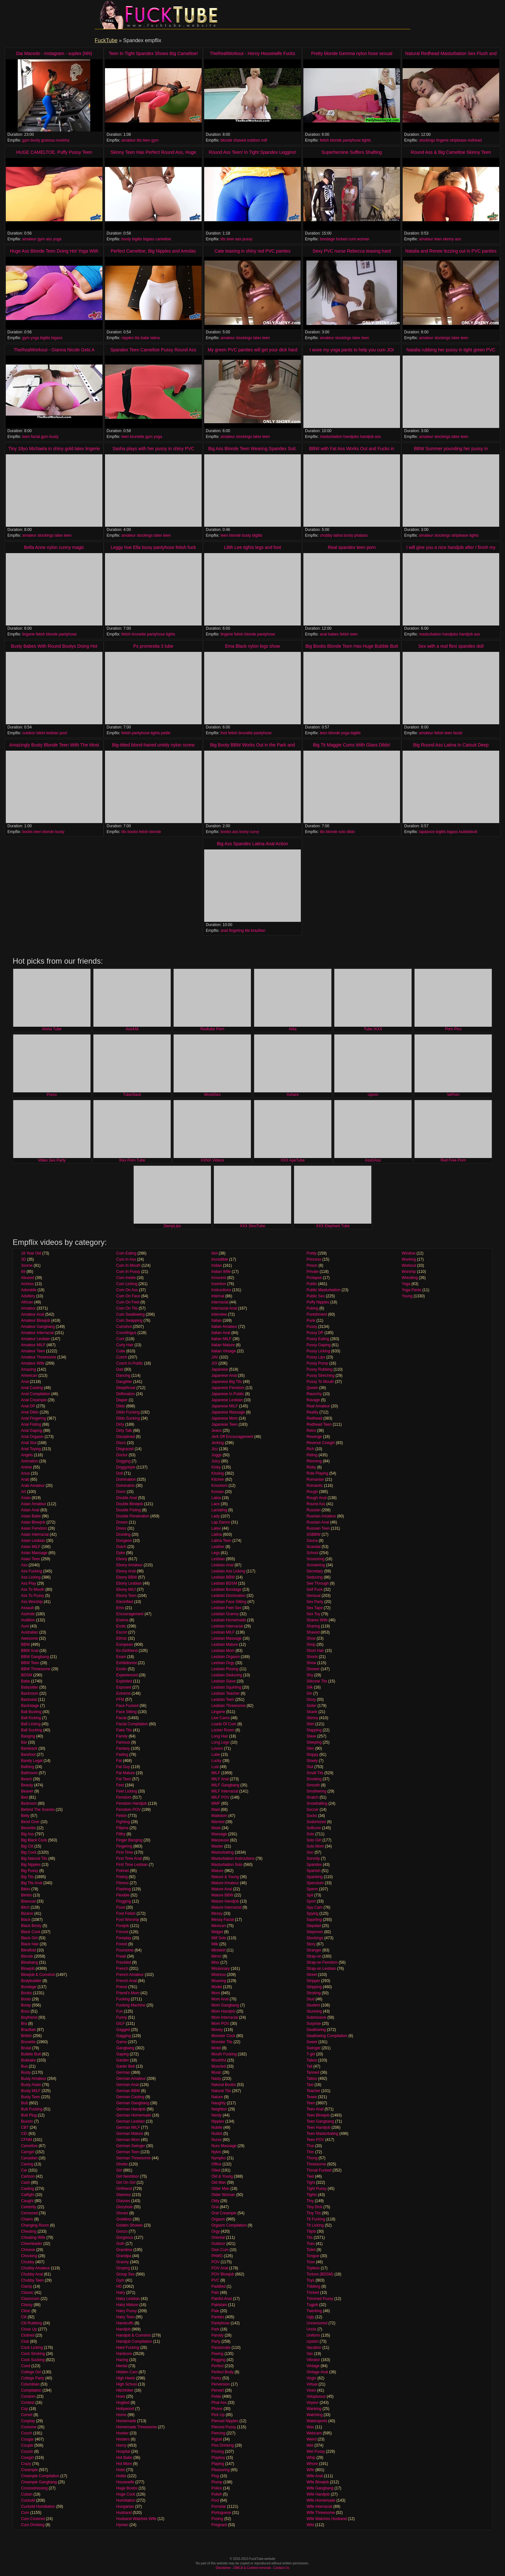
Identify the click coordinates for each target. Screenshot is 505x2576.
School (313, 1553)
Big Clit (27, 1846)
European (124, 1644)
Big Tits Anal (31, 1883)
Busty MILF (31, 2091)
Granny (122, 2262)
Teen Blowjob (318, 2115)
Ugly (310, 2317)
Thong (312, 2158)
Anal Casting (32, 1387)
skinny (448, 239)
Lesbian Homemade (228, 1620)
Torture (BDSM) (320, 2274)
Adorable (28, 1290)
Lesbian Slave (223, 1681)
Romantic (315, 1485)
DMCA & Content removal (252, 2568)
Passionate (220, 2347)
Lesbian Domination (228, 1595)
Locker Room (222, 1730)
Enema (122, 1620)
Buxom (27, 2121)
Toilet (311, 2249)
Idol (214, 1253)
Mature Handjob (225, 1901)
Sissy (311, 1699)
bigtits (137, 239)
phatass (361, 535)
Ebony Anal (126, 1571)
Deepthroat (125, 1387)
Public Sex (316, 1296)
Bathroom (29, 1773)
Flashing (123, 1889)
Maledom (219, 1815)
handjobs (351, 436)
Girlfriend (124, 2188)
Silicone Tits (317, 1681)
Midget (217, 1932)
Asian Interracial (35, 1534)
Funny (121, 2017)
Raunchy (314, 1394)
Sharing (313, 1626)
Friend (121, 1987)
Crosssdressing (34, 2488)
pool (63, 733)
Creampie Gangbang (39, 2482)
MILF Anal (220, 1779)
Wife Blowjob (318, 2482)
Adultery (28, 1296)
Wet (310, 2445)
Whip (311, 2457)
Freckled (123, 1962)
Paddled (218, 2286)
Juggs (216, 1455)
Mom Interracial (224, 2017)
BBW (25, 1644)
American (29, 1375)
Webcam (314, 2433)
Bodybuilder (31, 1980)
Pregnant (219, 2525)
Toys (311, 2280)
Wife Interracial (319, 2506)
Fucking (123, 1999)
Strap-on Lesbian (321, 1968)
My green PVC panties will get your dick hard (253, 349)
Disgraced (125, 1449)
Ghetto (122, 2164)
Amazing (28, 1369)
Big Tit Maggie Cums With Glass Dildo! (351, 744)
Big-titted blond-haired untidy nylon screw (153, 744)
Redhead (314, 1418)
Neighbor (219, 2109)
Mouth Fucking (224, 2054)
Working (409, 1259)
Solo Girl (314, 1840)
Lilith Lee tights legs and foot (252, 547)
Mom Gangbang (225, 2005)
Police (216, 2488)
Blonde (27, 1956)
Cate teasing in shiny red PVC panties (252, 251)
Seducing (315, 1577)
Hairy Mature (127, 2305)
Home (121, 2415)
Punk (311, 1320)
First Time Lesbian (132, 1864)
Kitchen (217, 1479)
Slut (310, 1767)
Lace (215, 1504)
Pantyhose (220, 2323)
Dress (121, 1528)
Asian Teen (30, 1559)
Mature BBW (222, 1895)
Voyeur (313, 2402)
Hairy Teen (125, 2317)
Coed (25, 2366)
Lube (215, 1754)
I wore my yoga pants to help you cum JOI (352, 349)
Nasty (216, 2078)
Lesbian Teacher (225, 1693)
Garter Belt (125, 2066)
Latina (216, 1534)
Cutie (120, 1351)
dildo (351, 831)
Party (215, 2341)
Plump (216, 2482)
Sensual (313, 1595)
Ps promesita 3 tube (153, 646)
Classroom (30, 2298)
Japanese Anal (224, 1375)
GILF (120, 2023)
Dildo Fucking (128, 1412)
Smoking (314, 1779)
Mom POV (220, 2023)
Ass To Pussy (32, 1595)
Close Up (29, 2329)
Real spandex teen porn (352, 547)
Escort (121, 1632)
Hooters (123, 2439)
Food (120, 1907)
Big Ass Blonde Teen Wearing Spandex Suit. (252, 448)
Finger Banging (129, 1840)
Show (311, 1663)
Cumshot (124, 1326)
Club (25, 2341)
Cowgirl (27, 2457)
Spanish (313, 1870)
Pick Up (217, 2415)
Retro (311, 1430)
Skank (312, 1712)
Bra (24, 2023)
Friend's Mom (127, 1993)
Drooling (123, 1534)
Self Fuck (315, 1589)
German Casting (130, 2097)
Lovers (217, 1748)
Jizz (214, 1449)
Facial (121, 1718)
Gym (120, 2280)
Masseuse (220, 1840)
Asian (26, 1498)
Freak (121, 1956)
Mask (216, 1828)
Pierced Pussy (223, 2427)
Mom (215, 1993)
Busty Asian (31, 2084)
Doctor (122, 1455)
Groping (123, 2268)
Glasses (123, 2201)
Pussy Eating (318, 1339)
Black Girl (29, 1938)
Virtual (312, 2384)
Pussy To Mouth (320, 1381)
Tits (310, 2237)
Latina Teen (221, 1540)
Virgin (311, 2378)
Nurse (216, 2139)
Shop (311, 1644)
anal (323, 634)
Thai (310, 2146)
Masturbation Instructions (232, 1858)
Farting (122, 1754)
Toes (311, 2243)
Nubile (216, 2127)
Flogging (123, 1901)
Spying (313, 1913)
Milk (214, 1944)
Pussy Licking (318, 1351)
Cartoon (28, 2176)
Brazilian (28, 2029)
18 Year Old (31, 1253)
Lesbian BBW (223, 1577)
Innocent (218, 1277)
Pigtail (216, 2439)
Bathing (27, 1767)
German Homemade (133, 2115)
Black (25, 1919)
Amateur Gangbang (38, 1326)
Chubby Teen (32, 2280)
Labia (216, 1498)
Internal (217, 1296)
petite (165, 733)
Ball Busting (31, 1712)
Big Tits (27, 1877)
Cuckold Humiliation (38, 2506)
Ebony (121, 1559)
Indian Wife (221, 1271)
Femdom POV (128, 1809)
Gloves (122, 2213)
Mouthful (218, 2060)
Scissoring (315, 1559)
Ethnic (121, 1638)
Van (310, 2353)
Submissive (316, 2017)
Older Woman (223, 2194)
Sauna (312, 1540)
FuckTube (106, 40)
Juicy (215, 1461)
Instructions (221, 1290)
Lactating (219, 1510)
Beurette (28, 1828)
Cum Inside (126, 1277)
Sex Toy (313, 1614)
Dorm (121, 1491)
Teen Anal (315, 2109)
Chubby (27, 2262)
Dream (122, 1522)
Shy (310, 1675)
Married (217, 1822)
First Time (124, 1852)
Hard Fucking (127, 2347)
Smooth (313, 1785)
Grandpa (123, 2256)
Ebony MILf (126, 1589)
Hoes (120, 2396)
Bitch (25, 1907)
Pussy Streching (321, 1375)
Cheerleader (31, 2243)
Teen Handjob (318, 2127)
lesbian (52, 733)
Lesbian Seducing (226, 1675)
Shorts (312, 1656)
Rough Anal (317, 1498)
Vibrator (313, 2360)
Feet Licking (126, 1791)
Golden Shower (129, 2225)
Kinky (216, 1467)
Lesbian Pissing (224, 1669)
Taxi (310, 2084)
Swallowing (316, 2029)
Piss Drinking (222, 2445)
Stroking (314, 1993)
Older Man (220, 2188)
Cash (25, 2182)
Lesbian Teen (222, 1699)
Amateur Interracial (37, 1332)
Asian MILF (31, 1546)
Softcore (314, 1828)
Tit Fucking (316, 2219)
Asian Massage (34, 1553)
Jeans (216, 1430)
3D (23, 1259)
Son (310, 1852)
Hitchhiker (124, 2390)
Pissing (217, 2451)
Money (217, 2029)
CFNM (26, 2139)
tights (366, 140)
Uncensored (317, 2323)
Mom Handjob (223, 2011)
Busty (26, 2072)
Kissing (217, 1473)
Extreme (123, 1693)
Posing (217, 2518)
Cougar (27, 2439)
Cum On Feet (127, 1302)
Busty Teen (30, 2097)
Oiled (215, 2170)
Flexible (122, 1895)
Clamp (26, 2286)
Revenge (314, 1436)
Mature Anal (221, 1889)
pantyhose (351, 140)
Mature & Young (225, 1877)
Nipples (217, 2121)
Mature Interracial (226, 1907)
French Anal (126, 1980)
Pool (215, 2500)
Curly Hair (124, 1345)
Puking (313, 1308)
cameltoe (163, 239)
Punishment (317, 1314)
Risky (311, 1467)
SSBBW (313, 1534)
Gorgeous (124, 2237)
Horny (121, 2445)
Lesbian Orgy (222, 1663)
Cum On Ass (127, 1290)
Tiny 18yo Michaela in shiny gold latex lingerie (54, 448)
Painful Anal (221, 2298)
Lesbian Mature (224, 1644)
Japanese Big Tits (226, 1381)
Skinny (312, 1718)
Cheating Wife (33, 2237)
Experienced (127, 1675)
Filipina (122, 1828)
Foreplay (123, 1938)
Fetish (121, 1815)
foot (224, 733)
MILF (215, 1773)
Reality (313, 1412)
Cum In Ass (126, 1259)
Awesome (29, 1638)
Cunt (120, 1339)
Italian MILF (221, 1339)
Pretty (312, 1253)
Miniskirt (218, 1950)
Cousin (27, 2451)
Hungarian (125, 2506)
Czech (121, 1357)
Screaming (316, 1565)
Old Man (218, 2182)
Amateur (28, 1308)
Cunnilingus (126, 1332)
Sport (311, 1901)
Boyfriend (29, 2017)
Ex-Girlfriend (127, 1650)
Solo (310, 1834)
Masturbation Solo (227, 1864)
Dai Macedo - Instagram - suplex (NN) (54, 53)
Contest (27, 2402)
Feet (120, 1785)
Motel (216, 2048)
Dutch (121, 1546)
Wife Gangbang (320, 2488)
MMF (215, 1803)
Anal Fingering (33, 1418)
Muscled (218, 2066)
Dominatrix (125, 1485)
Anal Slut (28, 1443)
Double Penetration (132, 1516)
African (27, 1302)
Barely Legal (32, 1760)
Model (216, 1987)
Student (313, 2005)
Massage (219, 1834)
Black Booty (31, 1925)
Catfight (27, 2194)
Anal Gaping (31, 1430)
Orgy (215, 2231)
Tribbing (313, 2286)
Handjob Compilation (134, 2341)
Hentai (122, 2366)
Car (24, 2170)
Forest (121, 1944)
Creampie (29, 2470)
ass (49, 239)
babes (333, 634)
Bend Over (30, 1822)
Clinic (25, 2311)
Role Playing (317, 1473)
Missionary (220, 1968)
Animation (29, 1461)
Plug (215, 2476)
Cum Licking (127, 1284)
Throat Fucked (319, 2170)
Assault (27, 1608)
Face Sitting (126, 1712)
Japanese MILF (224, 1406)
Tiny (310, 2201)
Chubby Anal (32, 2274)
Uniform (313, 2335)
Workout (409, 1265)
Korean (217, 1491)
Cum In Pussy (128, 1271)
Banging (28, 1736)
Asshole (28, 1614)
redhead (475, 140)
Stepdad (314, 1925)
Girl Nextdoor (127, 2176)
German (123, 2072)
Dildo (120, 1406)
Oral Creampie (223, 2213)
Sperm (312, 1889)
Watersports (317, 2421)
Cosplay (28, 2421)
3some (27, 1265)
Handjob (123, 2329)
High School (126, 2384)
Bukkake (28, 2060)
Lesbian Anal (222, 1565)
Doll (119, 1473)
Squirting (314, 1919)
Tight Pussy (317, 2188)
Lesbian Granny (225, 1614)
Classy (27, 2305)
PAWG (217, 2256)
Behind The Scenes (38, 1809)
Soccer (313, 1809)
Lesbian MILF (223, 1632)
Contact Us (281, 2568)
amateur (128, 140)
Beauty (27, 1785)
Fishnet (122, 1870)
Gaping (122, 2054)
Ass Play (28, 1583)
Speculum (315, 1883)
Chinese (28, 2249)
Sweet (312, 2042)
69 (23, 1271)
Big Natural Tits (34, 1858)
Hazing (122, 2360)
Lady (215, 1516)
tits (139, 140)
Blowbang (29, 1962)
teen (146, 140)
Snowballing (317, 1803)
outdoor (253, 140)
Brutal (26, 2048)
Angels (27, 1455)
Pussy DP (315, 1332)
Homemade (126, 2421)
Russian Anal (318, 1522)
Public (312, 1284)
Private (313, 1271)
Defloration (125, 1394)
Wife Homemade (321, 2500)
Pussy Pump (317, 1363)
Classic (27, 2292)
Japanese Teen (224, 1424)
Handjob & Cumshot (133, 2335)
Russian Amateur (321, 1516)
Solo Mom (315, 1846)
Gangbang (125, 2048)
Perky (216, 2378)
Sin (309, 1693)
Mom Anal (219, 1999)
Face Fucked (127, 1705)
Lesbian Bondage (226, 1589)
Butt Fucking (32, 2109)
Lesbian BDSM (224, 1583)
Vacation (314, 2347)
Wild (310, 2525)
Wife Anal (315, 2476)
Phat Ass (218, 2402)
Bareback (29, 1748)
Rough (312, 1491)
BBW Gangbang (35, 1656)
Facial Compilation (132, 1724)
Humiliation (125, 2500)
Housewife (125, 2482)
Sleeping (314, 1742)
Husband (124, 2512)
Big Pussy (29, 1870)
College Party (32, 2378)
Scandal (313, 1546)
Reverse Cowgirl (321, 1443)
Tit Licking (315, 2225)
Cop (24, 2408)
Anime (26, 1467)
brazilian (258, 930)
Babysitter (29, 1687)
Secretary (315, 1571)
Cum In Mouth (128, 1265)
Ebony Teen (126, 1595)
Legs (215, 1553)
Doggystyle (125, 1467)
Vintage (313, 2366)
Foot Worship (127, 1919)
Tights (312, 2194)
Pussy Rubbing (320, 1369)
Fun (119, 2011)
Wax (310, 2427)
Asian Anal (30, 1510)
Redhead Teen (319, 1424)
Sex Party (315, 1601)
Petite (216, 2396)
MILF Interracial (224, 1791)
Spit (310, 1895)
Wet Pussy (316, 2451)
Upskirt (313, 2341)
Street (312, 1974)
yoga (57, 239)
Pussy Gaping (319, 1345)
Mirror (216, 1956)
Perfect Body (222, 2372)
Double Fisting (128, 1510)
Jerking (217, 1443)
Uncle (312, 2329)
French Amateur (130, 1974)
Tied (310, 2176)
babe (145, 338)
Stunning (314, 2011)
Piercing (218, 2433)
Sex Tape (315, 1608)
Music (216, 2072)
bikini (40, 733)
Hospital (123, 2451)
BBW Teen (30, 1663)
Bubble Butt (31, 2054)
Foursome (125, 1950)
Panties (217, 2317)
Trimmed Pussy (320, 2298)
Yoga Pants (411, 1290)
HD (119, 2286)
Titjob (311, 2231)
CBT (25, 2127)
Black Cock (30, 1932)
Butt (24, 2103)
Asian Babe (31, 1516)
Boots (26, 1999)
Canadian (29, 2158)
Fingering (124, 1846)
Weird (312, 2439)
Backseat (29, 1699)
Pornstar (218, 2506)
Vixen (311, 2390)
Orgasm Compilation (228, 2225)
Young (407, 1296)
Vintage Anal (317, 2372)
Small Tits (315, 1773)
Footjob (122, 1925)
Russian (313, 1510)
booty (35, 140)
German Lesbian (130, 2121)
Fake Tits (124, 1730)
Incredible (219, 1259)
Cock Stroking (33, 2353)
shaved (239, 140)
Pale (215, 2311)
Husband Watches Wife (136, 2518)
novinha (62, 140)
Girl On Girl (126, 2182)
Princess (314, 1259)
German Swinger (130, 2146)
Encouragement (130, 1614)
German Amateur (131, 2078)
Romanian (315, 1479)
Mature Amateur (225, 1883)
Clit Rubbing (31, 2323)
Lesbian (218, 1559)
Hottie (121, 2476)
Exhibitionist (126, 1663)
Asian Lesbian (33, 1540)
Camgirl (27, 2152)
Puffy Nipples (318, 1302)
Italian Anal (220, 1332)
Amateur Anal (32, 1314)
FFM (120, 1699)
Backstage (30, 1705)
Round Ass (316, 1504)
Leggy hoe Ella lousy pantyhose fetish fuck (153, 547)
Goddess (124, 2219)
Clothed (27, 2335)
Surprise (314, 2023)
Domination (126, 1479)
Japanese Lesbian (227, 1400)
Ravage (313, 1400)
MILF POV (220, 1797)
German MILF (128, 2127)
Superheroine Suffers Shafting (351, 152)
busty (54, 436)
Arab (25, 1479)
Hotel (120, 2470)
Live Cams (220, 1718)
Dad (119, 1369)
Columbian (30, 2384)
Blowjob (27, 1968)
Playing (217, 2463)
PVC (215, 2280)
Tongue (313, 2256)
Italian (216, 1320)
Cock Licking (32, 2347)
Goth (120, 2243)
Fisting (122, 1877)
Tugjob (312, 2305)
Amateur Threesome (38, 1357)
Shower (313, 1669)
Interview (219, 1314)
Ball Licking (31, 1724)
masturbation (331, 436)
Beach (26, 1779)
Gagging (123, 2036)
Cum (25, 2512)
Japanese (219, 1369)
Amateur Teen (33, 1351)
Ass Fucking (31, 1571)
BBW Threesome (35, 1669)
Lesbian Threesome (228, 1705)
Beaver (27, 1791)
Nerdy (216, 2115)
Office (216, 2164)
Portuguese (221, 2512)
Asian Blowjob (33, 1522)
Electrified (124, 1601)
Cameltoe (29, 2146)
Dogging (123, 1461)
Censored (29, 2213)
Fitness (122, 1883)
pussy (247, 239)
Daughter (124, 1381)
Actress (27, 1284)
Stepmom (315, 1932)
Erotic (121, 1626)
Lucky (216, 1760)
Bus (24, 2066)
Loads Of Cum (223, 1724)
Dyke (120, 1553)
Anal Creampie (33, 1400)
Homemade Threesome (136, 2427)
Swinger (313, 2048)
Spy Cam (314, 1907)
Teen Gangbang (320, 2121)
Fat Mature (125, 1773)
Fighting (123, 1822)
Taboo (312, 2060)
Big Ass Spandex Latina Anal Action (252, 843)
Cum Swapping (129, 1320)
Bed (24, 1797)
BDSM (26, 1675)
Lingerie (218, 1712)
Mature (217, 1870)
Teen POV (315, 2139)
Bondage (28, 1987)
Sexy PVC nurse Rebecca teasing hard (352, 251)
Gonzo (122, 2231)
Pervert (217, 2390)
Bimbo (26, 1895)
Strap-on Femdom (322, 1962)
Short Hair (315, 1650)
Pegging (218, 2360)
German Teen (128, 2152)
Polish (216, 2494)
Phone (217, 2408)
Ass (24, 1565)
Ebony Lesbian (129, 1583)
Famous (123, 1742)
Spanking (315, 1877)
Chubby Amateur (35, 2268)
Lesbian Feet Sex (226, 1608)
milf (264, 140)
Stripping (314, 1987)
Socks (312, 1815)
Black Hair (30, 1944)
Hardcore (124, 2353)
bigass (148, 239)
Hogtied (122, 2402)
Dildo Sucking (128, 1418)
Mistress (218, 1974)
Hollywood (125, 2408)
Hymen (122, 2525)
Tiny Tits (314, 2213)
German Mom (128, 2139)
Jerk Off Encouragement (232, 1436)
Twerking (314, 2311)
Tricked (313, 2292)
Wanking (314, 2408)
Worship (409, 1271)
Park (215, 2329)
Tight (311, 2182)
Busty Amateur (33, 2078)
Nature (217, 2097)
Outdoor (218, 2243)
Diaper (122, 1400)
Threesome (316, 2164)
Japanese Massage (228, 1412)
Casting (27, 2188)
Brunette (28, 2042)
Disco (121, 1443)
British (26, 2036)
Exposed (123, 1687)
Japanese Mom (224, 1418)
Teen (311, 2103)
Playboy (218, 2457)
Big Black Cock (34, 1840)
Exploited (124, 1681)
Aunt (25, 1626)
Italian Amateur (224, 1326)
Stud (311, 1999)
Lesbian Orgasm (225, 1656)
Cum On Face (128, 1296)
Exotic (121, 1669)
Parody (217, 2335)
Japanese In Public (227, 1394)
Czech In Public (129, 1363)
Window (408, 1253)
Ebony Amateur (129, 1565)
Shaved (313, 1632)
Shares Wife (317, 1620)
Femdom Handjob (131, 1803)
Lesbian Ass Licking (228, 1571)
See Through (318, 1583)
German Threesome (133, 2158)
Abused (27, 1277)
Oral (215, 2207)
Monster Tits (221, 2042)
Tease (312, 2097)
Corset (26, 2415)
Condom (28, 2396)
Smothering (316, 1791)
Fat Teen (123, 1779)
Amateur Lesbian (35, 1339)
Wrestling (410, 1277)
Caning (27, 2164)
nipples (127, 338)
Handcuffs (125, 2323)
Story (311, 1944)
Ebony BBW (126, 1577)
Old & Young (222, 2176)
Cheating (28, 2231)
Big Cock (28, 1852)
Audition (28, 1620)
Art (23, 1491)
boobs (27, 831)
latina (155, 338)
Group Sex (125, 2274)
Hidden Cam (127, 2372)
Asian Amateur (33, 1504)
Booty (26, 2005)
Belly (25, 1815)
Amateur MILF (33, 1345)
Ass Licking (31, 1577)
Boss (25, 2011)
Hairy (120, 2292)
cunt (352, 239)
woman (363, 239)
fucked (341, 239)
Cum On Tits (127, 1308)
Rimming (314, 1461)
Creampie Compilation (40, 2476)
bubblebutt (468, 831)
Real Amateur (318, 1406)
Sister (312, 1705)
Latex (216, 1528)
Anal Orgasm (32, 1436)
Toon (311, 2262)
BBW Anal (29, 1650)
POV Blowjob (222, 2274)
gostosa (48, 140)
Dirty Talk (124, 1430)
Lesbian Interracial (227, 1626)
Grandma (124, 2249)
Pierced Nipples (224, 2421)
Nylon (216, 2152)
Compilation (31, 2390)
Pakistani (219, 2305)
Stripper (313, 1980)
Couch (26, 2433)
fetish (324, 140)
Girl (119, 2170)
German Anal (127, 2084)
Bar (24, 1742)
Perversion (220, 2384)
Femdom (123, 1797)
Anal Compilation (35, 1394)
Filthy (121, 1834)
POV (215, 2262)
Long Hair (219, 1736)
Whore (312, 2463)
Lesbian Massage (226, 1638)
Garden (122, 2060)
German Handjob (131, 2109)
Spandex (314, 1864)
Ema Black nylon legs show (252, 646)
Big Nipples (31, 1864)
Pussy (312, 1326)
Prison (312, 1265)
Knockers (219, 1485)
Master (217, 1846)
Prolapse (314, 1277)
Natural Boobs (223, 2084)
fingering (236, 930)
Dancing (123, 1375)
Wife (310, 2470)
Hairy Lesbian (128, 2298)
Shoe (311, 1638)
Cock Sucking (32, 2360)
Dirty (120, 1424)
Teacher (313, 2091)
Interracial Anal (224, 1308)
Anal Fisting (31, 1424)
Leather (217, 1546)
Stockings (315, 1938)
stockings (427, 140)
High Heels (125, 2378)
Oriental (218, 2237)
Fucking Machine (131, 2005)
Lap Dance (220, 1522)
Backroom (29, 1693)
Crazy (26, 2463)
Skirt (310, 1724)
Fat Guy (123, 1767)
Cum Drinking (32, 2525)
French (122, 1968)
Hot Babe (124, 2457)
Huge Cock (125, 2494)
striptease (458, 140)
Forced (122, 1932)
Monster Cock (223, 2036)
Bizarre (27, 1913)
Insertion (218, 1284)
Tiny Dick (314, 2207)
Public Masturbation (323, 1290)
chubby (326, 535)
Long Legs (220, 1742)
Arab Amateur (32, 1485)
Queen (312, 1387)
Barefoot (28, 1754)
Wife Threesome (321, 2512)
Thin (310, 2152)
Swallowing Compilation (327, 2036)
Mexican (218, 1925)
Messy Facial (222, 1919)
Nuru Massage (223, 2146)
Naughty (218, 2103)
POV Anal (219, 2268)
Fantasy (123, 1748)
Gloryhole (124, 2207)
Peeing (217, 2353)
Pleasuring (220, 2470)
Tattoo (312, 2078)
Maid (215, 1809)
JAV (214, 1357)
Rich (310, 1449)
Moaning (218, 1980)
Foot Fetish (126, 1913)
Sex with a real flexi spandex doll (450, 646)
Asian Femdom (34, 1528)
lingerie (442, 140)
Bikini (25, 1889)
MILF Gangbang (225, 1785)
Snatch (313, 1797)
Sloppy (313, 1754)
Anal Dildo (30, 1412)
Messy (217, 1913)
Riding (312, 1455)
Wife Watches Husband (327, 2518)
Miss (215, 1962)
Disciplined (125, 1436)
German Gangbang (132, 2103)
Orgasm (218, 2219)
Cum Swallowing (130, 1314)
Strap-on (314, 1956)
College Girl (31, 2372)
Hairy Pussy (126, 2311)
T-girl (311, 2054)
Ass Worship (32, 1601)
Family (122, 1736)
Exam (121, 1656)
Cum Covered (33, 2518)
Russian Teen (318, 1528)
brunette (137, 436)
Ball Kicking (31, 1718)
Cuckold (28, 2500)
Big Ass (27, 1834)
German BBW (128, 2091)
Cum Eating (126, 1253)
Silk (310, 1687)
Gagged (123, 2029)
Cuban (26, 2494)
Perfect (217, 2366)
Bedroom (29, 1803)
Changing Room (35, 2225)
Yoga (406, 1284)
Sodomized (316, 1822)
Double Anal (126, 1498)
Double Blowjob (129, 1504)
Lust (215, 1767)
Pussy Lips (316, 1357)
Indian (216, 1265)
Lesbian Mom (222, 1650)
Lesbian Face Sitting (228, 1601)
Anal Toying (31, 1449)
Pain (215, 2292)
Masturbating (222, 1852)
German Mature (129, 2133)
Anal (25, 1381)
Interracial (219, 1302)
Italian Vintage (223, 1351)
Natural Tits (221, 2091)
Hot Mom (124, 2463)
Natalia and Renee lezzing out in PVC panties (450, 251)
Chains (27, 2219)
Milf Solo (218, 1938)
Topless (313, 2268)
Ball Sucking (31, 1730)
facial (35, 436)
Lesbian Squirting (226, 1687)
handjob (367, 436)
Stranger (314, 1950)
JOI (214, 1363)
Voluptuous (316, 2396)
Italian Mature (223, 1345)
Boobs (26, 1993)
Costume (28, 2427)
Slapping (314, 1730)
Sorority (313, 1858)
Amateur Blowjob (35, 1320)
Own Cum (219, 2249)
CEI (24, 2133)
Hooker (122, 2433)
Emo (120, 1608)
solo (342, 831)
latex (257, 338)
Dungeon (124, 1540)
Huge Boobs (127, 2488)
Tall (309, 2066)
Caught (27, 2201)
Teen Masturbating (322, 2133)
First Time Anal (129, 1858)
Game (121, 2042)
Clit (23, 2317)
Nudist (216, 2133)
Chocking (29, 2256)
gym (26, 140)
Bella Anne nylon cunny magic (54, 547)
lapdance (427, 831)
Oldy (215, 2201)
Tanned (313, 2072)
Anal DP (28, 1406)
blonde (226, 140)
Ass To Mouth (32, 1589)
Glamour (123, 2194)
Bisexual (28, 1901)
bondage (327, 239)
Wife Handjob (318, 2494)
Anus (25, 1473)
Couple (27, 2445)
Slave (311, 1736)
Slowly (312, 1760)
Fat (119, 1760)
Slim (310, 1748)
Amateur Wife (32, 1363)
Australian (29, 1632)
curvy (254, 831)
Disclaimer (223, 2568)
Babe (25, 1681)
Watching (315, 2415)
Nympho (218, 2158)
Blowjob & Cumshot (38, 1974)
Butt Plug (29, 2115)
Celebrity (28, 2207)
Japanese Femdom (227, 1387)
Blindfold (28, 1950)
